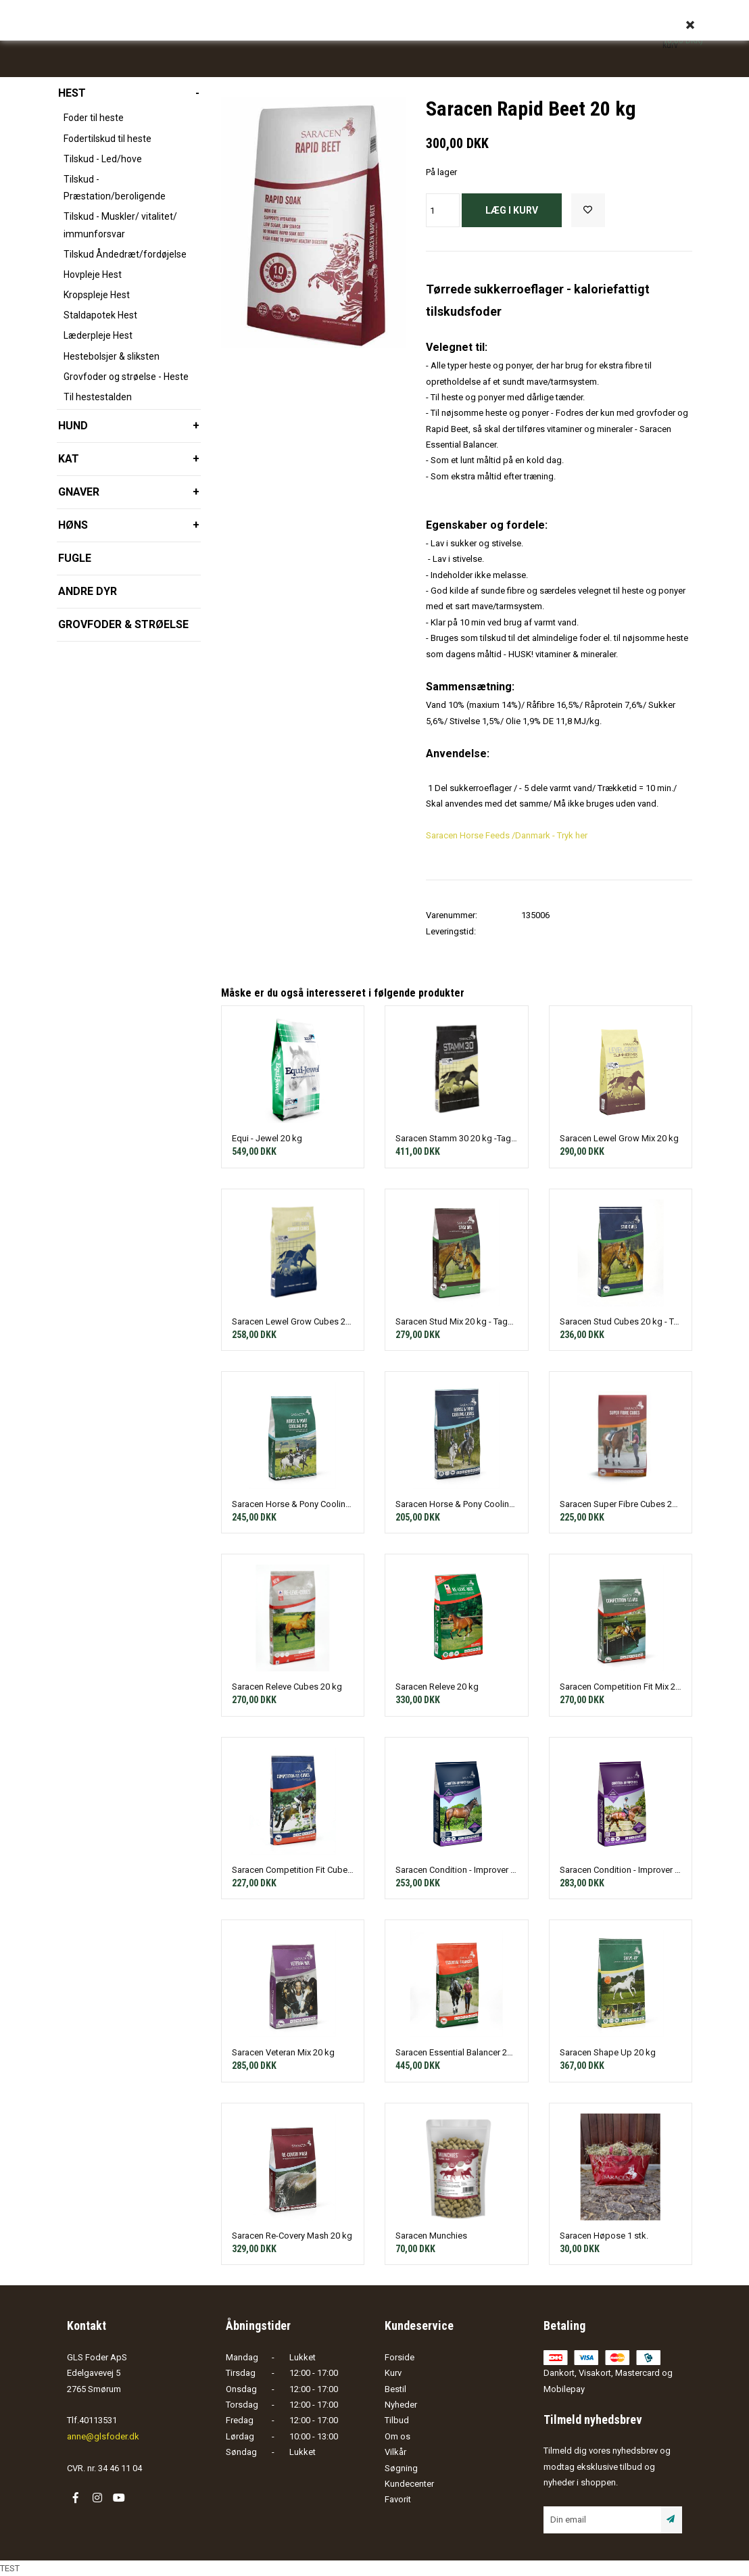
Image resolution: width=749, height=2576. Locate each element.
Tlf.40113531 (92, 2420)
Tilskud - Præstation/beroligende (115, 187)
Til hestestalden (98, 396)
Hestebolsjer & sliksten (112, 356)
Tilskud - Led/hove (103, 158)
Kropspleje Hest (97, 294)
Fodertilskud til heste (107, 138)
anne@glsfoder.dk (103, 2436)
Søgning (401, 2468)
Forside (399, 2357)
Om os (397, 2436)
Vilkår (395, 2452)
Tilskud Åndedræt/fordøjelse (125, 254)
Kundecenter (409, 2484)
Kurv (393, 2373)
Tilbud (397, 2420)
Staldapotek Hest (100, 315)
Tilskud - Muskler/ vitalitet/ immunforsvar (120, 225)
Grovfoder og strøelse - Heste (126, 376)
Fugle (74, 558)
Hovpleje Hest (93, 274)
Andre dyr (87, 591)
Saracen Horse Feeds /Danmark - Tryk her (506, 835)
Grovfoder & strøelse (123, 624)
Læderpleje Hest (98, 335)
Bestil (395, 2389)
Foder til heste (94, 117)
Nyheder (401, 2405)
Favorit (398, 2499)
